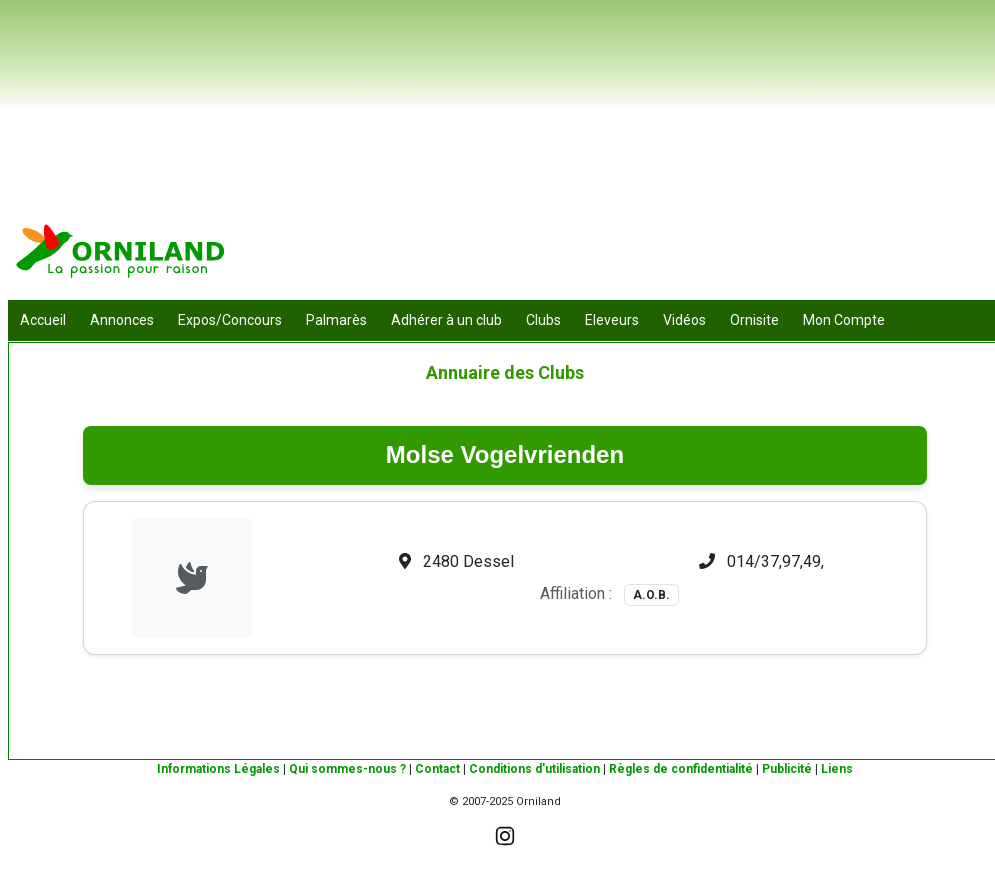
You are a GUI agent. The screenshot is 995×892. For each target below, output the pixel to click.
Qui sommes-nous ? (347, 769)
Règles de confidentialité (681, 769)
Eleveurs (612, 320)
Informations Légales (218, 769)
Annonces (122, 320)
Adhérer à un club (446, 320)
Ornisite (754, 320)
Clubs (543, 320)
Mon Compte (844, 320)
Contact (437, 769)
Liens (837, 769)
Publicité (787, 769)
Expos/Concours (230, 320)
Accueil (43, 320)
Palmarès (336, 320)
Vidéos (684, 320)
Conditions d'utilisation (534, 769)
